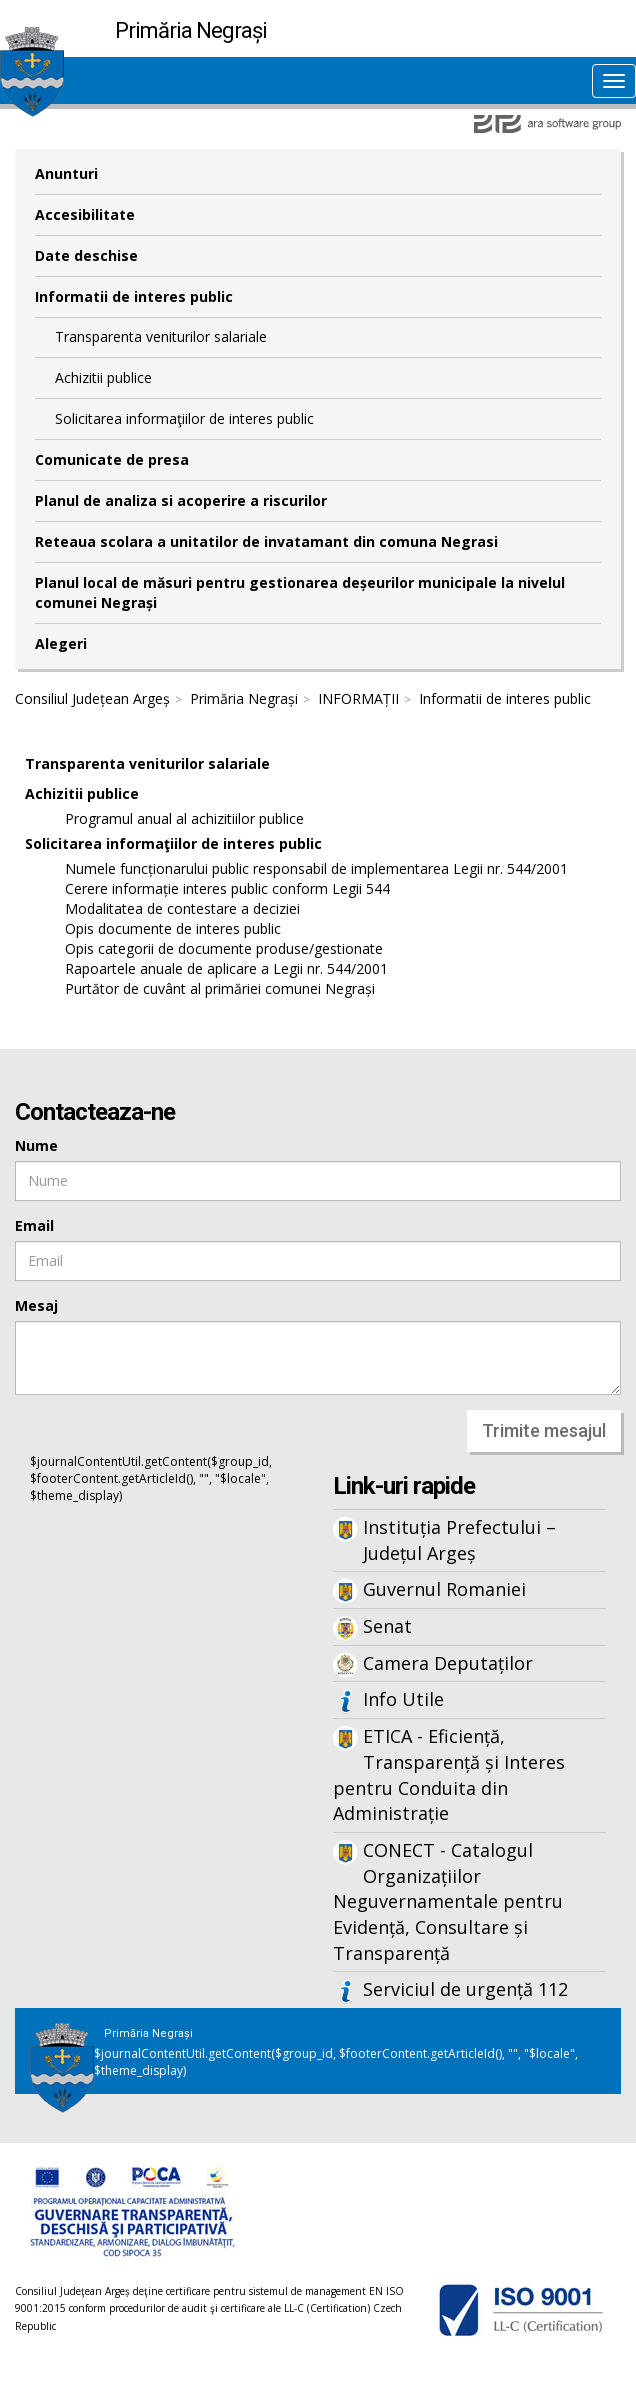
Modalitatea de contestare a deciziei (182, 908)
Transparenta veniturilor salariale (161, 336)
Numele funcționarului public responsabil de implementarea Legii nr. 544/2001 (316, 868)
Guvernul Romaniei (444, 1589)
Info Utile (403, 1699)
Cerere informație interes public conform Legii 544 (227, 888)
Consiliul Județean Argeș (92, 698)
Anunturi (66, 173)
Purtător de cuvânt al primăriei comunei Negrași (220, 988)
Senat (387, 1626)
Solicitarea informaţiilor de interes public (184, 418)
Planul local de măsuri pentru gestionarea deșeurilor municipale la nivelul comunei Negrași (300, 592)
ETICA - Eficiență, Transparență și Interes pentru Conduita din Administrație (449, 1774)
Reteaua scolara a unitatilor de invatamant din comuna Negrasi (266, 541)
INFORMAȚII (358, 698)
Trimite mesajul (544, 1430)
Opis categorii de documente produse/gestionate (224, 948)
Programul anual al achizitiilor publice (184, 818)
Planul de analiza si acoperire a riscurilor (181, 500)
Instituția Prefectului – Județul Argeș (459, 1540)
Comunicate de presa (112, 459)
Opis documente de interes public (173, 928)
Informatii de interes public (134, 296)
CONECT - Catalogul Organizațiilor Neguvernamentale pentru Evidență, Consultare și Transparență (448, 1901)
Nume (36, 1145)
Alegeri (61, 643)
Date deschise (86, 255)
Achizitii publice (103, 377)
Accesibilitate (85, 214)
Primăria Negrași (244, 698)
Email (34, 1225)
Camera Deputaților (448, 1663)
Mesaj (36, 1305)
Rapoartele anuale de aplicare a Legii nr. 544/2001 (226, 968)
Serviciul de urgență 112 (465, 1989)
